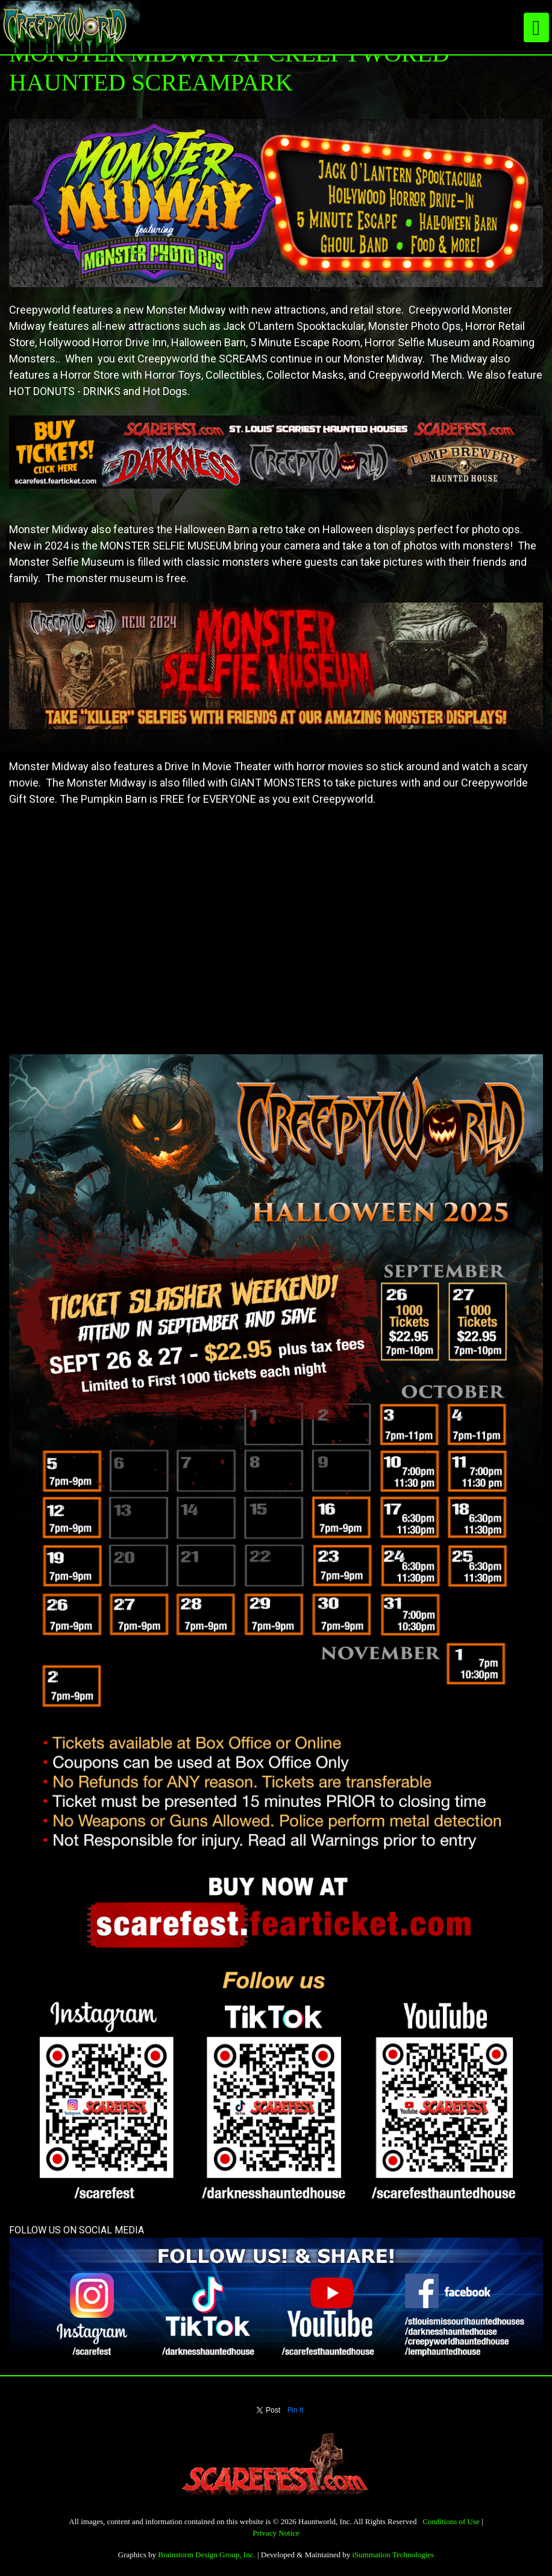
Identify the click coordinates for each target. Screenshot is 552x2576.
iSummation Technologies (393, 2554)
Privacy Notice (276, 2532)
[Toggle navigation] (536, 27)
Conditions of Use (451, 2521)
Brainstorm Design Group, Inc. (206, 2554)
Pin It (295, 2410)
